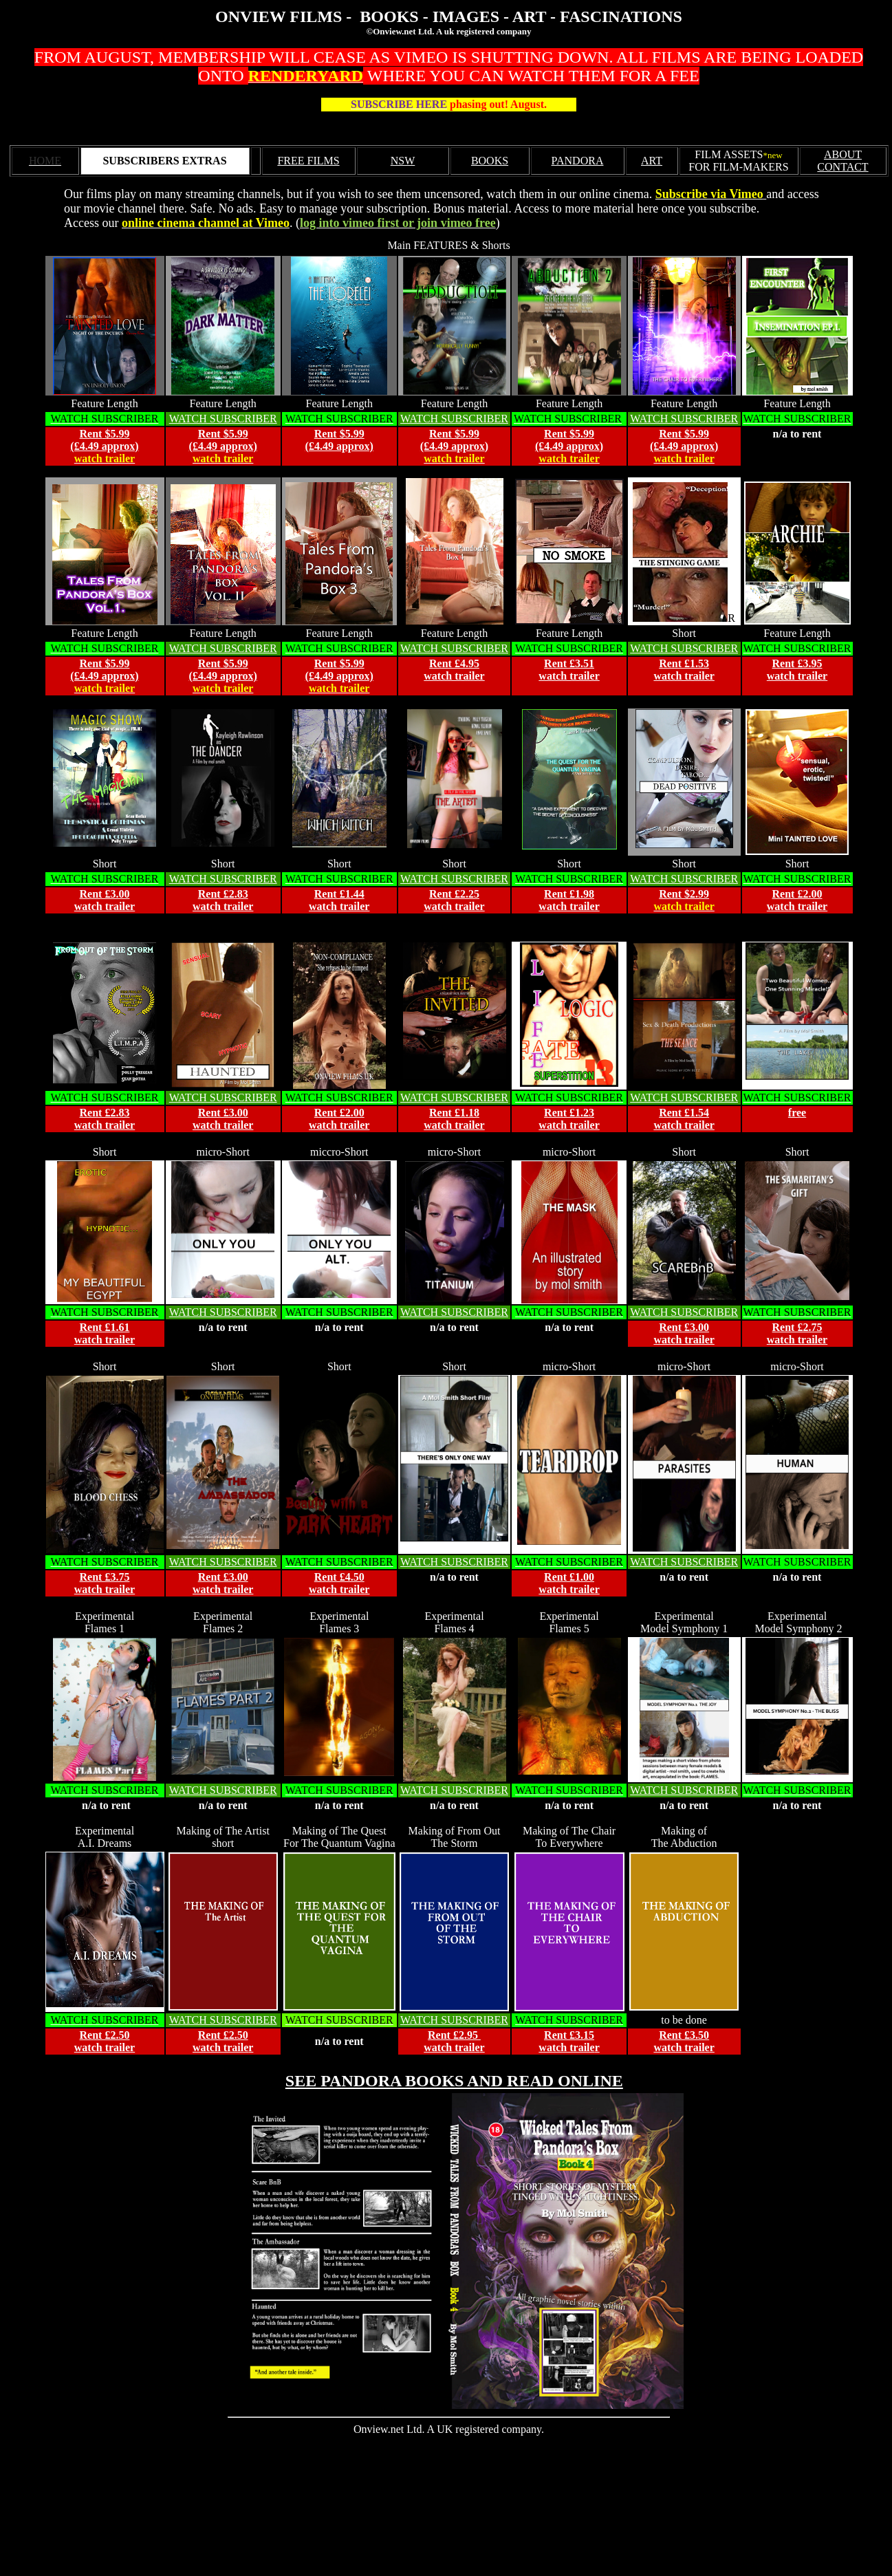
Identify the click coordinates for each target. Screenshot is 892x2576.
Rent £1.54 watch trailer (683, 1119)
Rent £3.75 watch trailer (104, 1583)
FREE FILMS (308, 160)
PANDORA (578, 160)
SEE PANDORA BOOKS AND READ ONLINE (454, 2081)
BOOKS (489, 160)
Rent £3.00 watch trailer (104, 900)
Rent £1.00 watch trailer (569, 1583)
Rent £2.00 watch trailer (339, 1119)
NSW (403, 160)
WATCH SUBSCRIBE (450, 648)
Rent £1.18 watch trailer (454, 1119)
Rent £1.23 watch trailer (569, 1119)
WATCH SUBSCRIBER (223, 418)
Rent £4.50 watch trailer (339, 1583)
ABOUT (843, 154)
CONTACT (842, 167)
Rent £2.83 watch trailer (223, 900)
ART (651, 160)
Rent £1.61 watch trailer (104, 1333)
